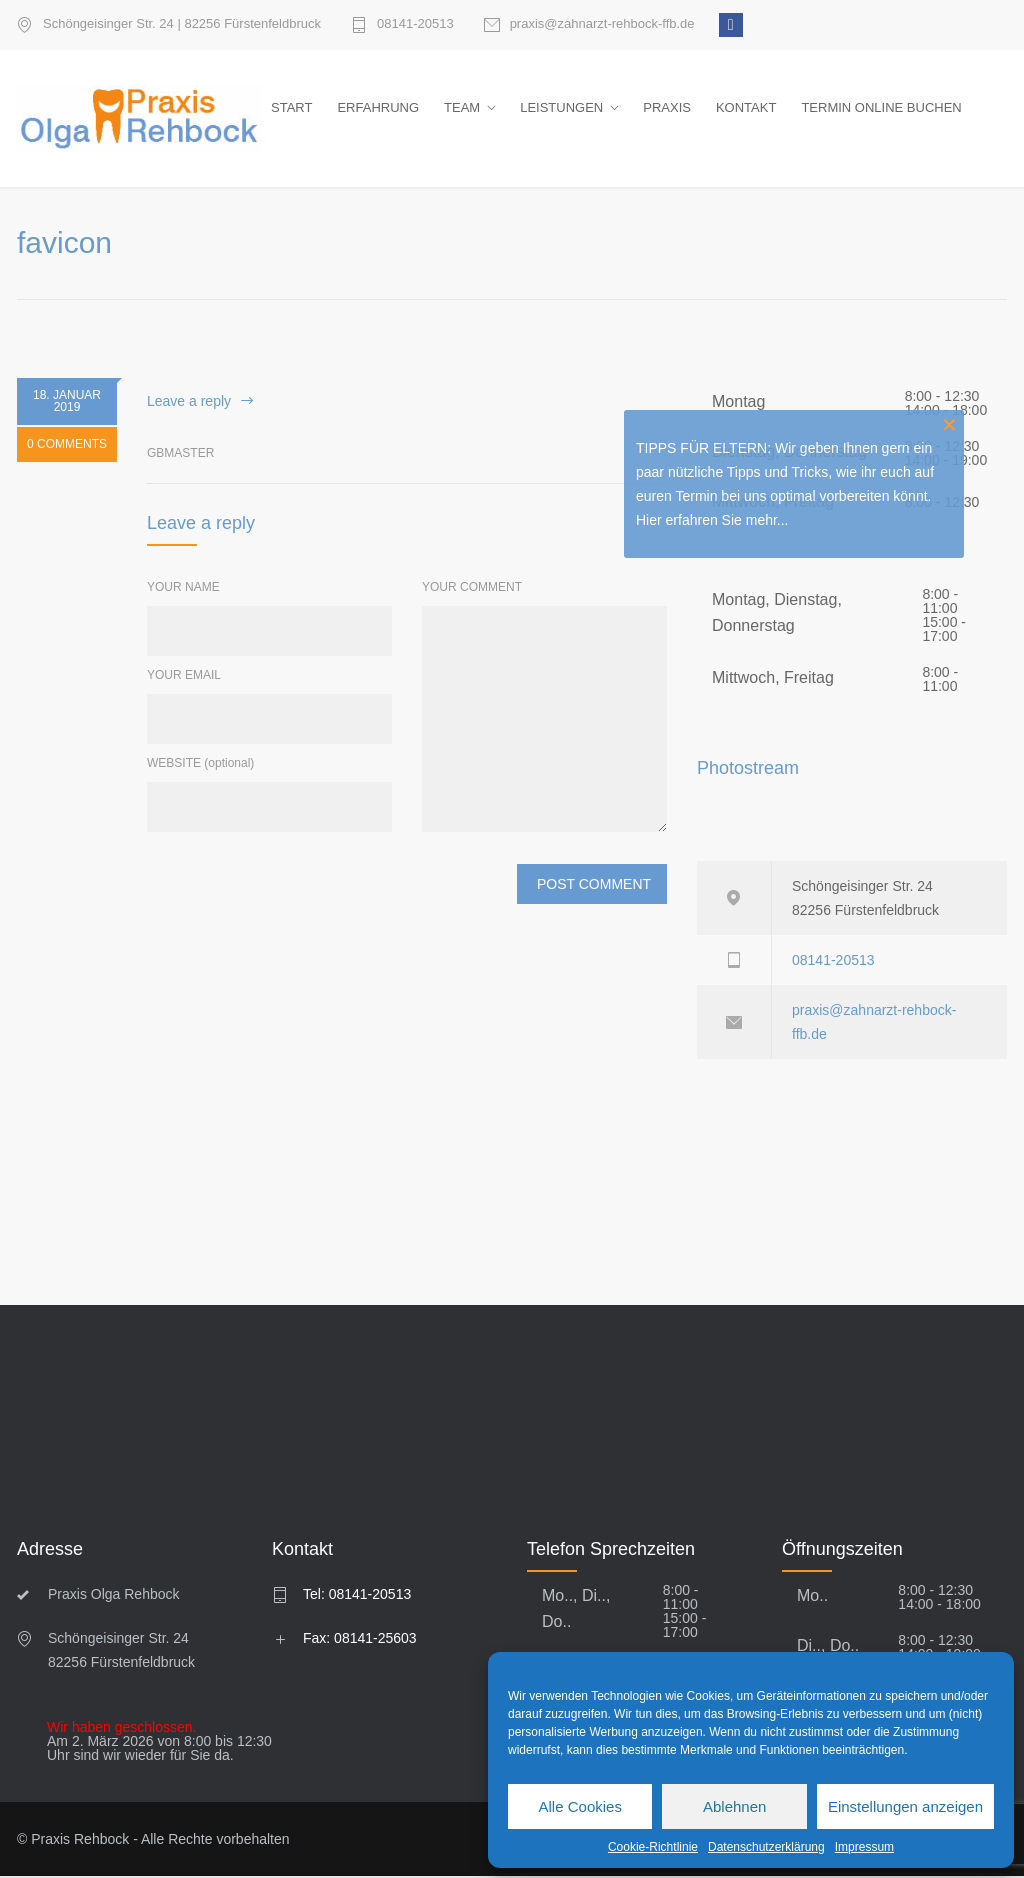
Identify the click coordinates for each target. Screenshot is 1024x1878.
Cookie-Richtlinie (653, 1847)
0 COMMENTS (67, 446)
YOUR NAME (183, 589)
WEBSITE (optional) (200, 765)
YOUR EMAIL (184, 677)
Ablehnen (734, 1806)
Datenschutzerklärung (766, 1847)
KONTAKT (746, 108)
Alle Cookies (580, 1806)
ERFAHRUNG (378, 108)
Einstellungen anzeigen (905, 1806)
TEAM (462, 108)
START (291, 108)
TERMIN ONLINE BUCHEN (881, 108)
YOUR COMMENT (472, 589)
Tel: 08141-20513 (357, 1596)
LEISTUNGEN (561, 108)
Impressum (864, 1847)
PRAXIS (667, 108)
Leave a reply (189, 402)
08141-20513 (415, 24)
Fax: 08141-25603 (360, 1640)
